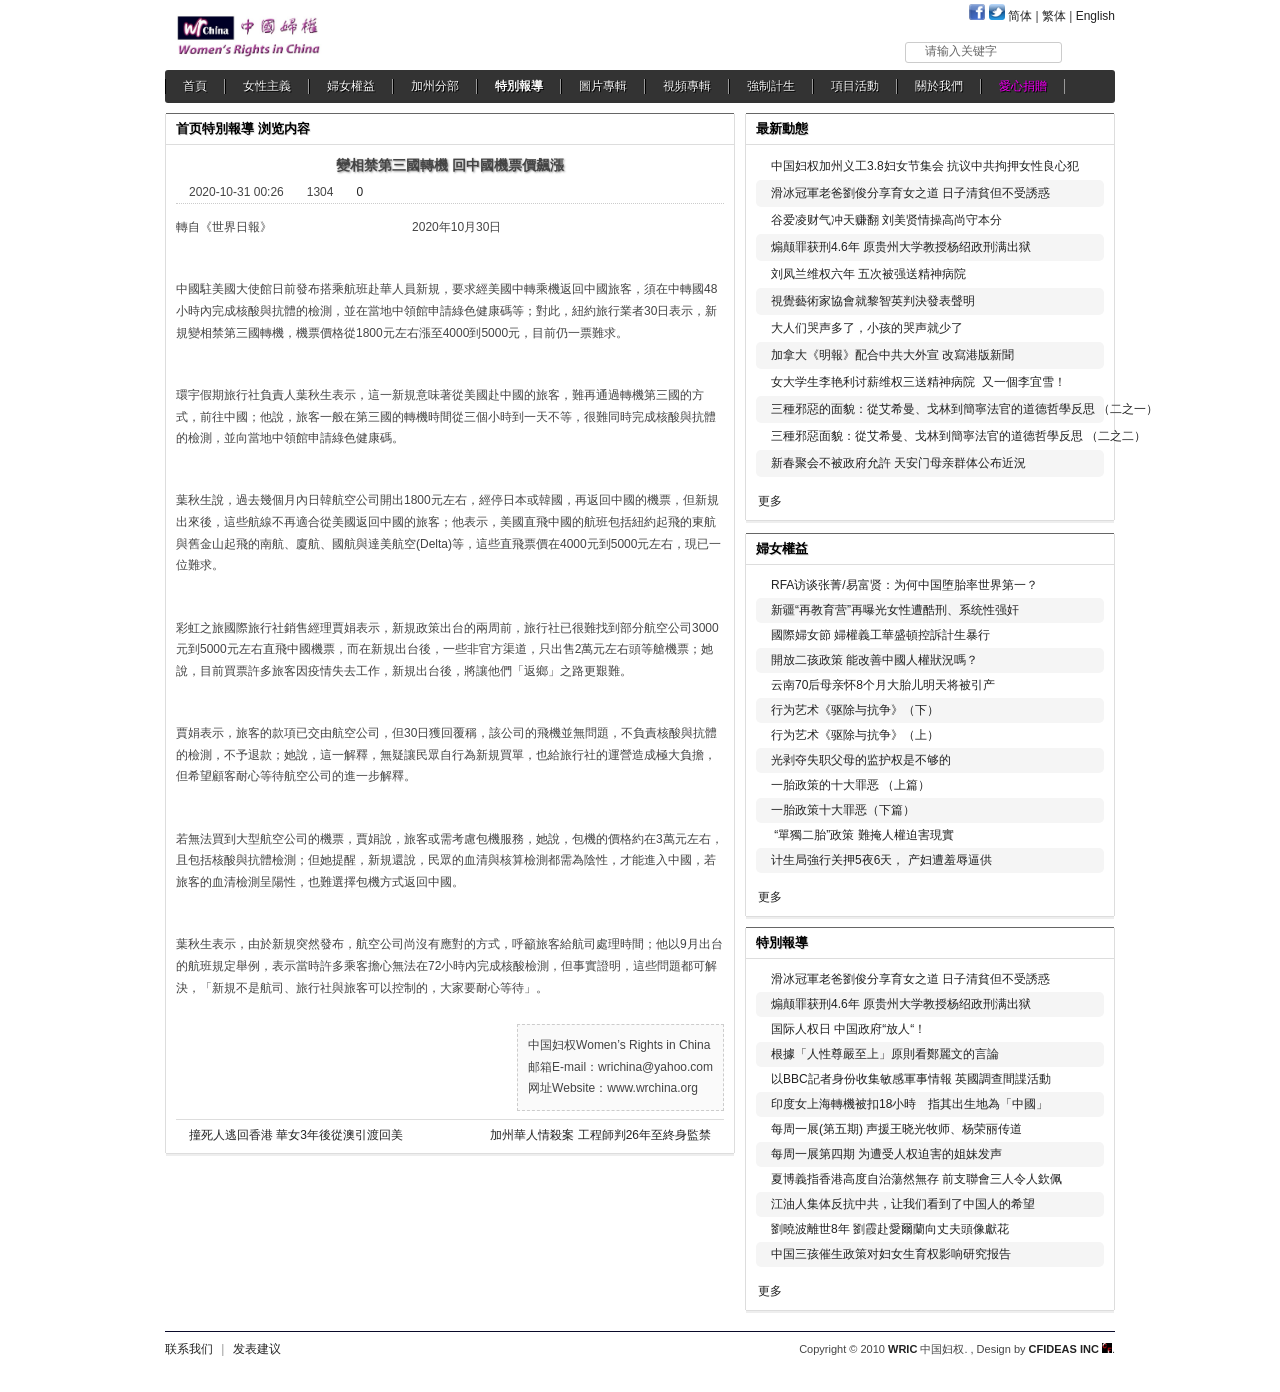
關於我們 (939, 86)
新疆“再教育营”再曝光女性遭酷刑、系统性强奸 (895, 610)
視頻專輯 (687, 86)
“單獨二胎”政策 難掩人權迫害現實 (862, 835)
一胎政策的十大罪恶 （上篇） (850, 785)
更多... (1085, 546)
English (1095, 16)
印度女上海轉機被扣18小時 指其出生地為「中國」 (909, 1104)
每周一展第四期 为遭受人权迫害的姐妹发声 (886, 1154)
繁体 (1054, 16)
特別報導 (519, 86)
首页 (189, 128)
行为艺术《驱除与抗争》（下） (855, 710)
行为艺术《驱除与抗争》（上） (855, 735)
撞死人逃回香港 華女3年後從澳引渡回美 (296, 1135)
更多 (770, 501)
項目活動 (855, 86)
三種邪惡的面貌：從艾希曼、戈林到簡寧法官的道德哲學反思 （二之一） (964, 409)
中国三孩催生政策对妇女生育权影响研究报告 (891, 1254)
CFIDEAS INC (1070, 1349)
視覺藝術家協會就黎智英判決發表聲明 (873, 301)
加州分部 (435, 86)
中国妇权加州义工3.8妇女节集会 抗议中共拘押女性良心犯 (925, 166)
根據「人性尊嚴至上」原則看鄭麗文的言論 (885, 1054)
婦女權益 (351, 86)
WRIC (902, 1349)
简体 (1020, 16)
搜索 (1089, 51)
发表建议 (257, 1349)
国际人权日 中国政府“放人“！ (848, 1029)
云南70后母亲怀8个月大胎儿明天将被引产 (883, 685)
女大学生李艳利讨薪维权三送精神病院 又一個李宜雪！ (918, 382)
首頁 (195, 86)
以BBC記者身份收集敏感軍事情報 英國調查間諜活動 (911, 1079)
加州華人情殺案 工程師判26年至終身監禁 (600, 1135)
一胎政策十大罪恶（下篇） (843, 810)
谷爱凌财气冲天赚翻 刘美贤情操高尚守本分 (886, 220)
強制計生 (771, 86)
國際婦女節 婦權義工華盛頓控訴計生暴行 (880, 635)
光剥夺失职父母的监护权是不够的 (861, 760)
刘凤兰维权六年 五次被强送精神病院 (868, 274)
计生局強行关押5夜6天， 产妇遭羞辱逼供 (881, 860)
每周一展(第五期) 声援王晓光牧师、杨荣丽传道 (896, 1129)
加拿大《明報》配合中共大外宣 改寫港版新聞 (892, 355)
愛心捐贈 (1023, 86)
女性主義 (267, 86)
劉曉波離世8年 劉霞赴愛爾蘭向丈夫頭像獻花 (890, 1229)
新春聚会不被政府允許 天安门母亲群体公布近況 (898, 463)
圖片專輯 (603, 86)
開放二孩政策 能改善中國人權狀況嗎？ (874, 660)
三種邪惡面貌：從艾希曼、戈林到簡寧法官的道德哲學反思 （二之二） (958, 436)
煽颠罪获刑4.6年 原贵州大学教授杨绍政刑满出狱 (901, 247)
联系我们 (189, 1349)
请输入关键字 (961, 51)
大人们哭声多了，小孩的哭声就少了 (867, 328)
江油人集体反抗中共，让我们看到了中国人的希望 (903, 1204)
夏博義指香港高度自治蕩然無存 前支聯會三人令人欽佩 (916, 1179)
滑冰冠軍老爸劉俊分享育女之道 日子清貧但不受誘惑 (910, 193)
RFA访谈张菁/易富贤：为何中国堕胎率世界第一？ (904, 585)
